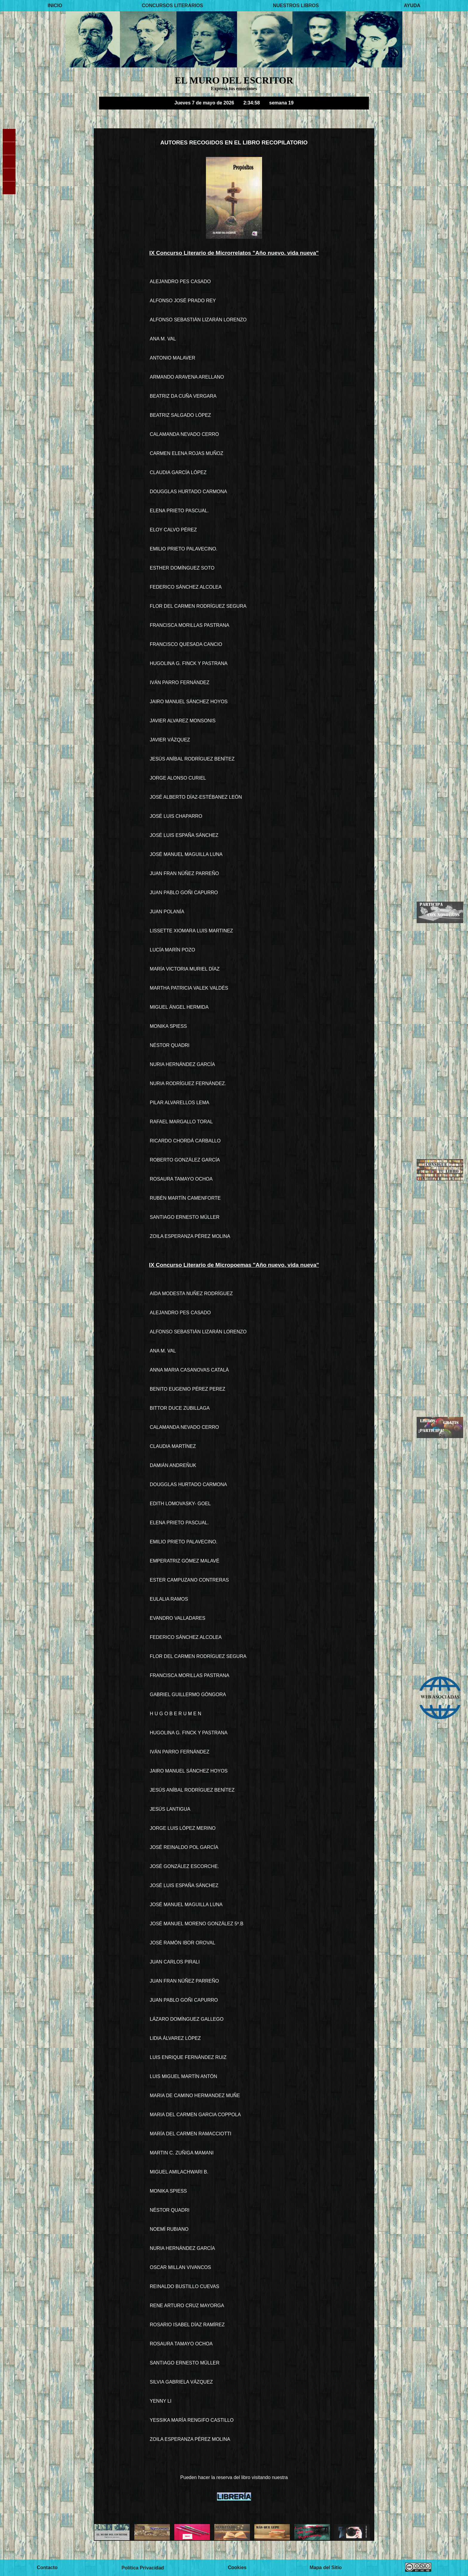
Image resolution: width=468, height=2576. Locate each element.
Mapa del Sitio (326, 2567)
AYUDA (412, 5)
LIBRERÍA (234, 2496)
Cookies (237, 2567)
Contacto (47, 2567)
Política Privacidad (142, 2567)
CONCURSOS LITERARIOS (172, 5)
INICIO (55, 5)
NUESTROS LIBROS (296, 5)
